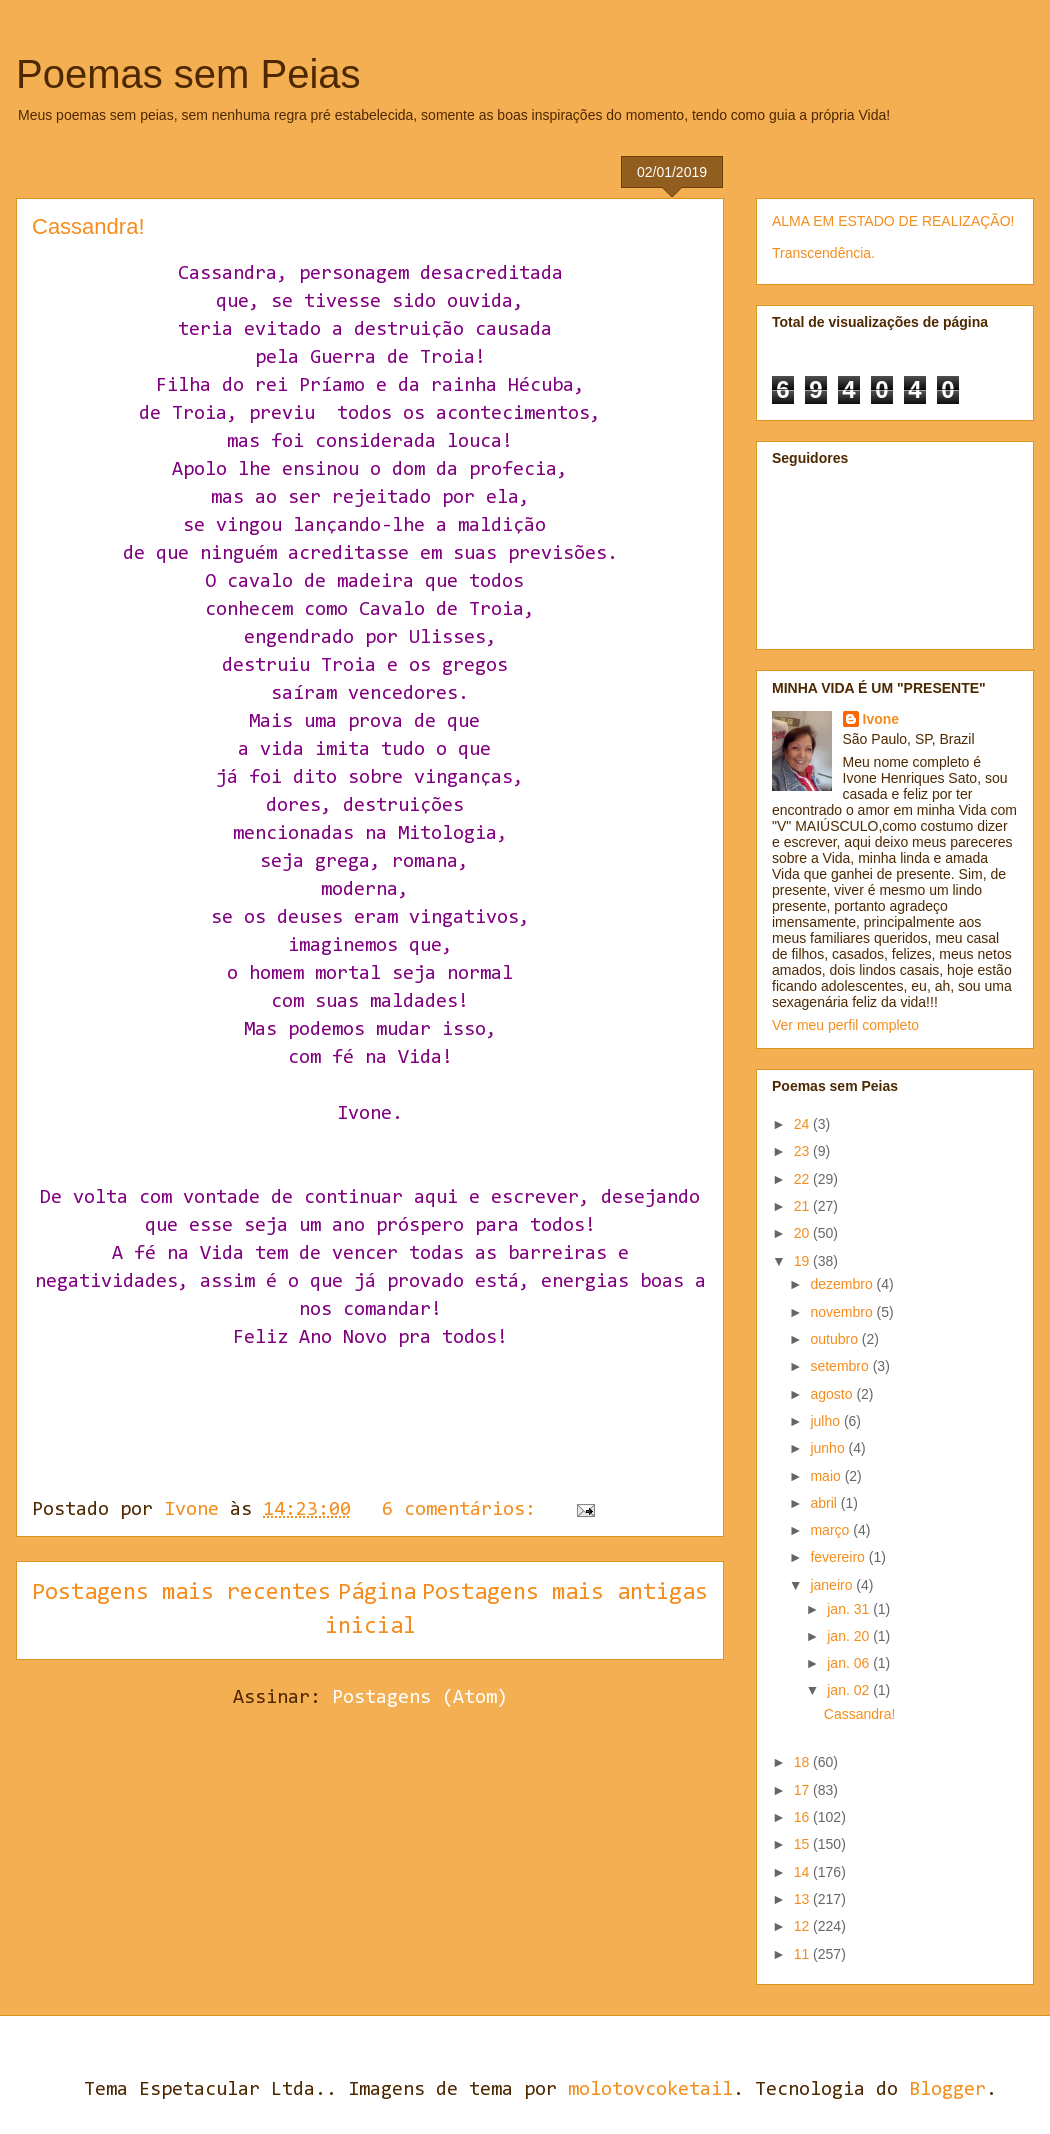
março (831, 1530)
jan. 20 (850, 1636)
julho (826, 1421)
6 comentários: (464, 1510)
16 (803, 1817)
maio (827, 1476)
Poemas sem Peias (188, 74)
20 (803, 1233)
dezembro (843, 1284)
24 (803, 1124)
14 (803, 1872)
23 (803, 1151)
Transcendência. (823, 253)
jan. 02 (850, 1690)
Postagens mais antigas (565, 1593)
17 (803, 1790)
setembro (841, 1366)
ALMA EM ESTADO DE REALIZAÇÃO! (893, 221)
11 (803, 1954)
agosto (833, 1394)
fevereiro (839, 1557)
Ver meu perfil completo (845, 1025)
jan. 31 (850, 1609)
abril (825, 1503)
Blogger (947, 2090)
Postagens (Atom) (420, 1698)
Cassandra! (88, 226)
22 (803, 1179)
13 (803, 1899)
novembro (843, 1312)
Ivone (881, 719)
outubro (835, 1339)
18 (803, 1762)
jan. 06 (850, 1663)
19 (803, 1261)
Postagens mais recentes (181, 1593)
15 (803, 1844)
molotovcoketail (650, 2090)
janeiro (833, 1585)
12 (803, 1926)
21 (803, 1206)
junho (829, 1448)
